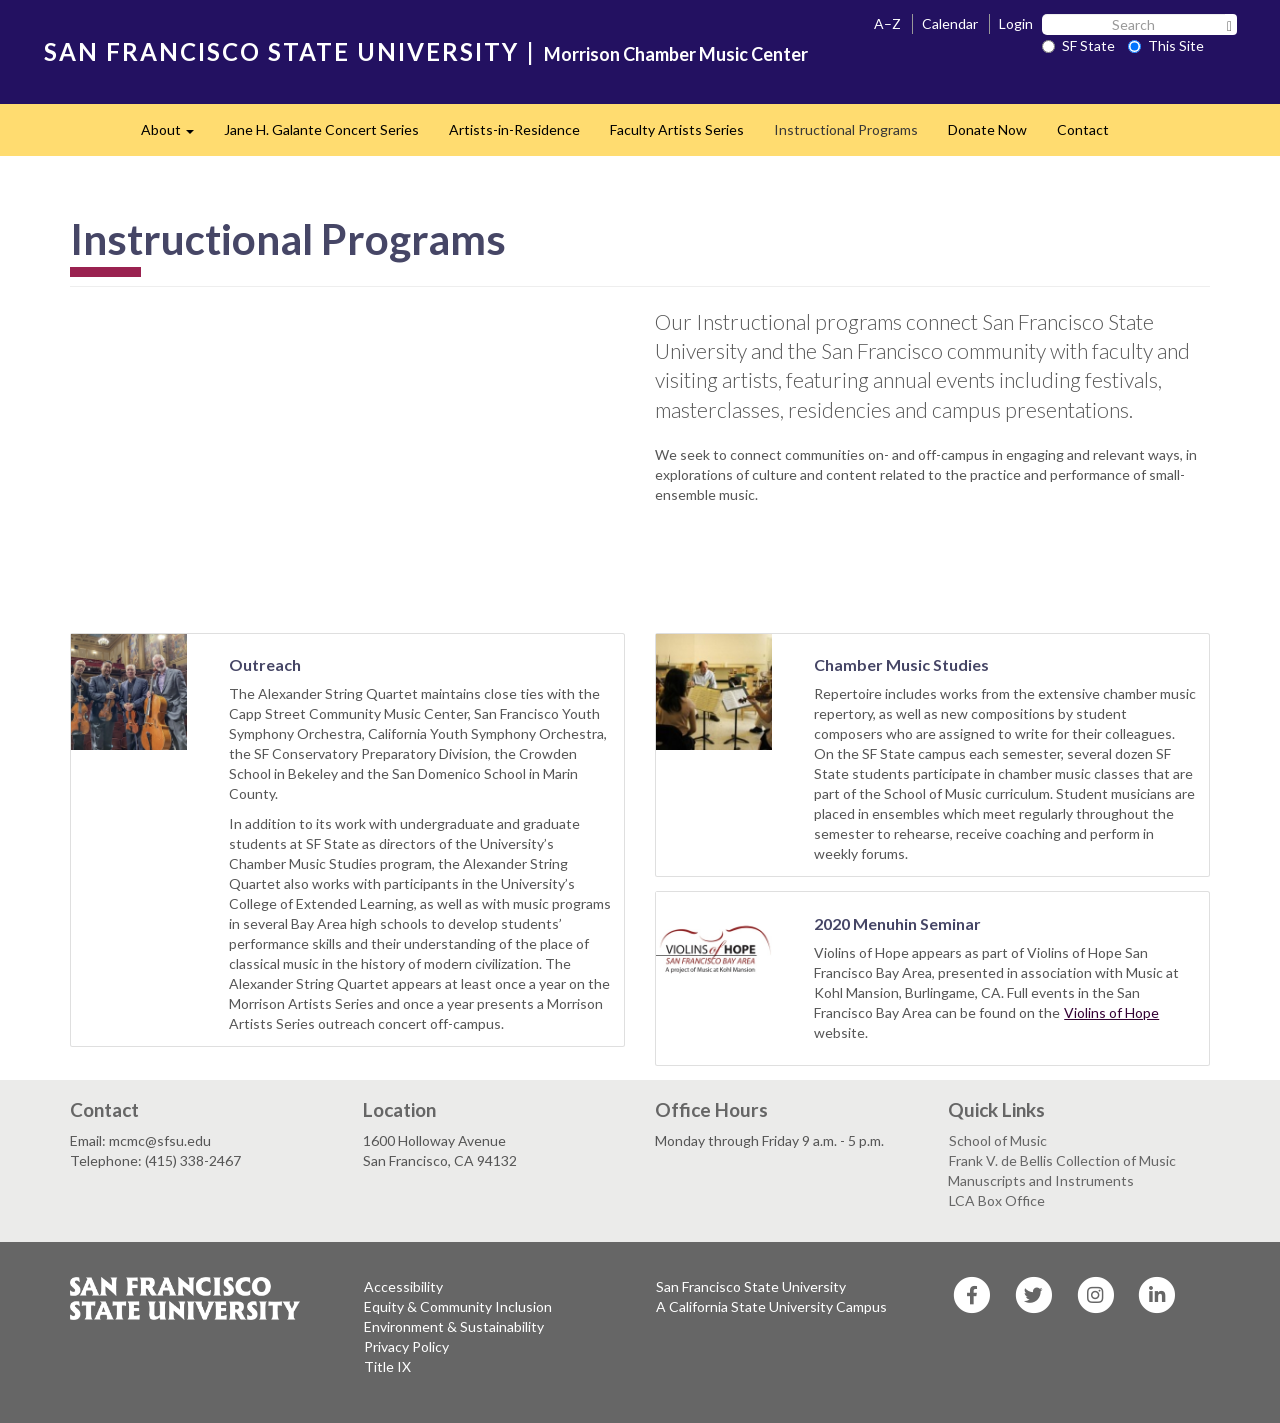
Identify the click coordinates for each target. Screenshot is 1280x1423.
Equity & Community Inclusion (458, 1306)
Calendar (950, 23)
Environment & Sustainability (454, 1326)
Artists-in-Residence (514, 129)
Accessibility (403, 1286)
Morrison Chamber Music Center (676, 54)
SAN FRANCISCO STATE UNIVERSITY (281, 51)
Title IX (387, 1366)
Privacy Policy (406, 1346)
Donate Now (987, 129)
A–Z (887, 23)
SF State (1078, 45)
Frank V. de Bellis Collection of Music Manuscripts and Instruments (1062, 1170)
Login (1016, 23)
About (175, 135)
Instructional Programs (846, 129)
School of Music (998, 1140)
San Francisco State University (751, 1286)
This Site (1166, 45)
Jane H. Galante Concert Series (321, 129)
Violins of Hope (1111, 1012)
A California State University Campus (771, 1306)
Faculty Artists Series (677, 129)
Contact (1083, 129)
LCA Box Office (997, 1200)
